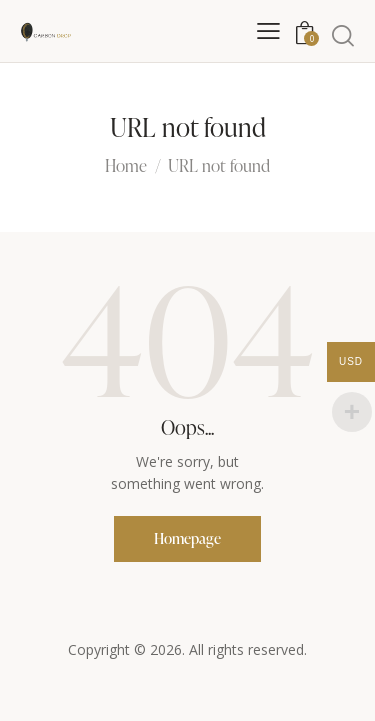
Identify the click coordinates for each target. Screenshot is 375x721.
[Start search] (343, 35)
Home (126, 167)
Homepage (187, 538)
